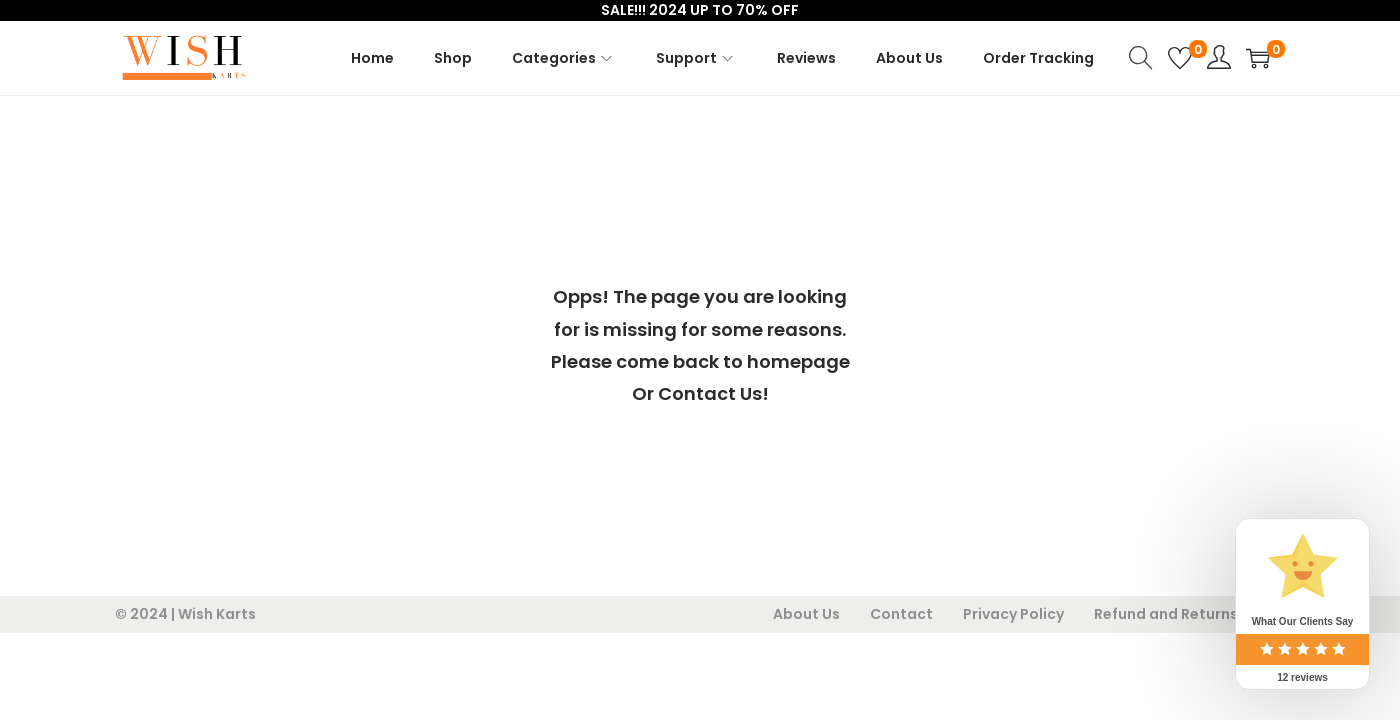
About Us (806, 614)
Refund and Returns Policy (1189, 614)
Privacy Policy (1013, 614)
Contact (901, 614)
